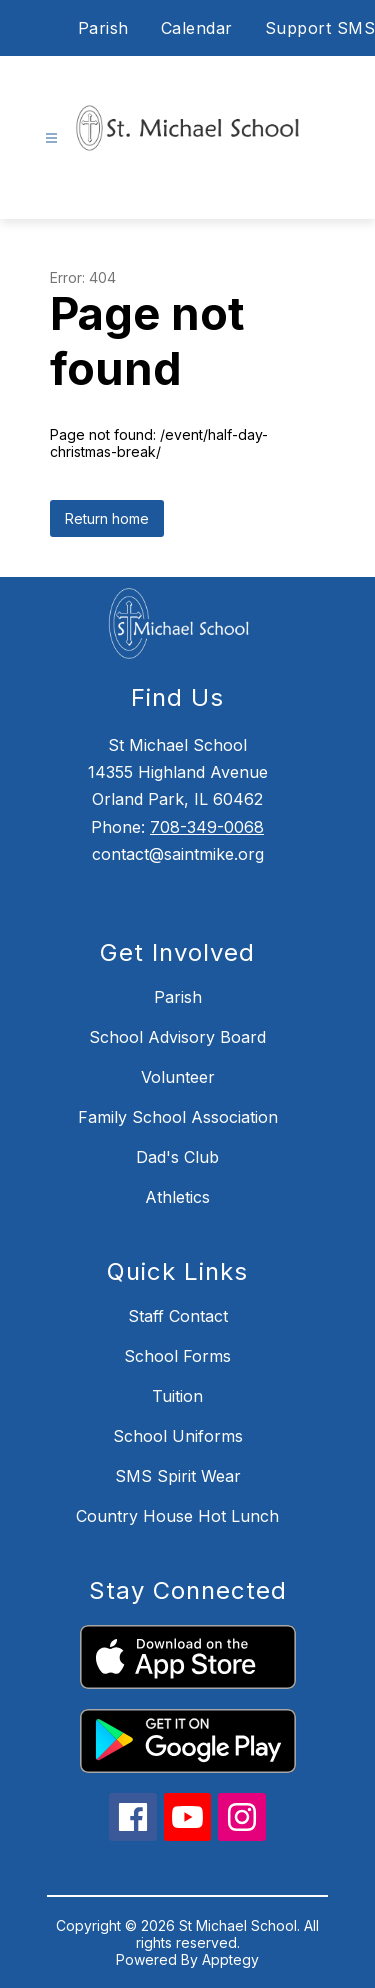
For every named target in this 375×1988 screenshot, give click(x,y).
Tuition (177, 1396)
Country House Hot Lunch (177, 1516)
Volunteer (178, 1077)
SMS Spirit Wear (178, 1476)
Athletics (177, 1197)
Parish (103, 28)
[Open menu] (51, 138)
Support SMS (320, 28)
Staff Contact (178, 1316)
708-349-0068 (207, 827)
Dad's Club (177, 1157)
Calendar (197, 28)
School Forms (177, 1356)
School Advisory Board (177, 1037)
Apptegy (230, 1959)
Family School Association (178, 1117)
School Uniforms (178, 1436)
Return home (107, 518)
